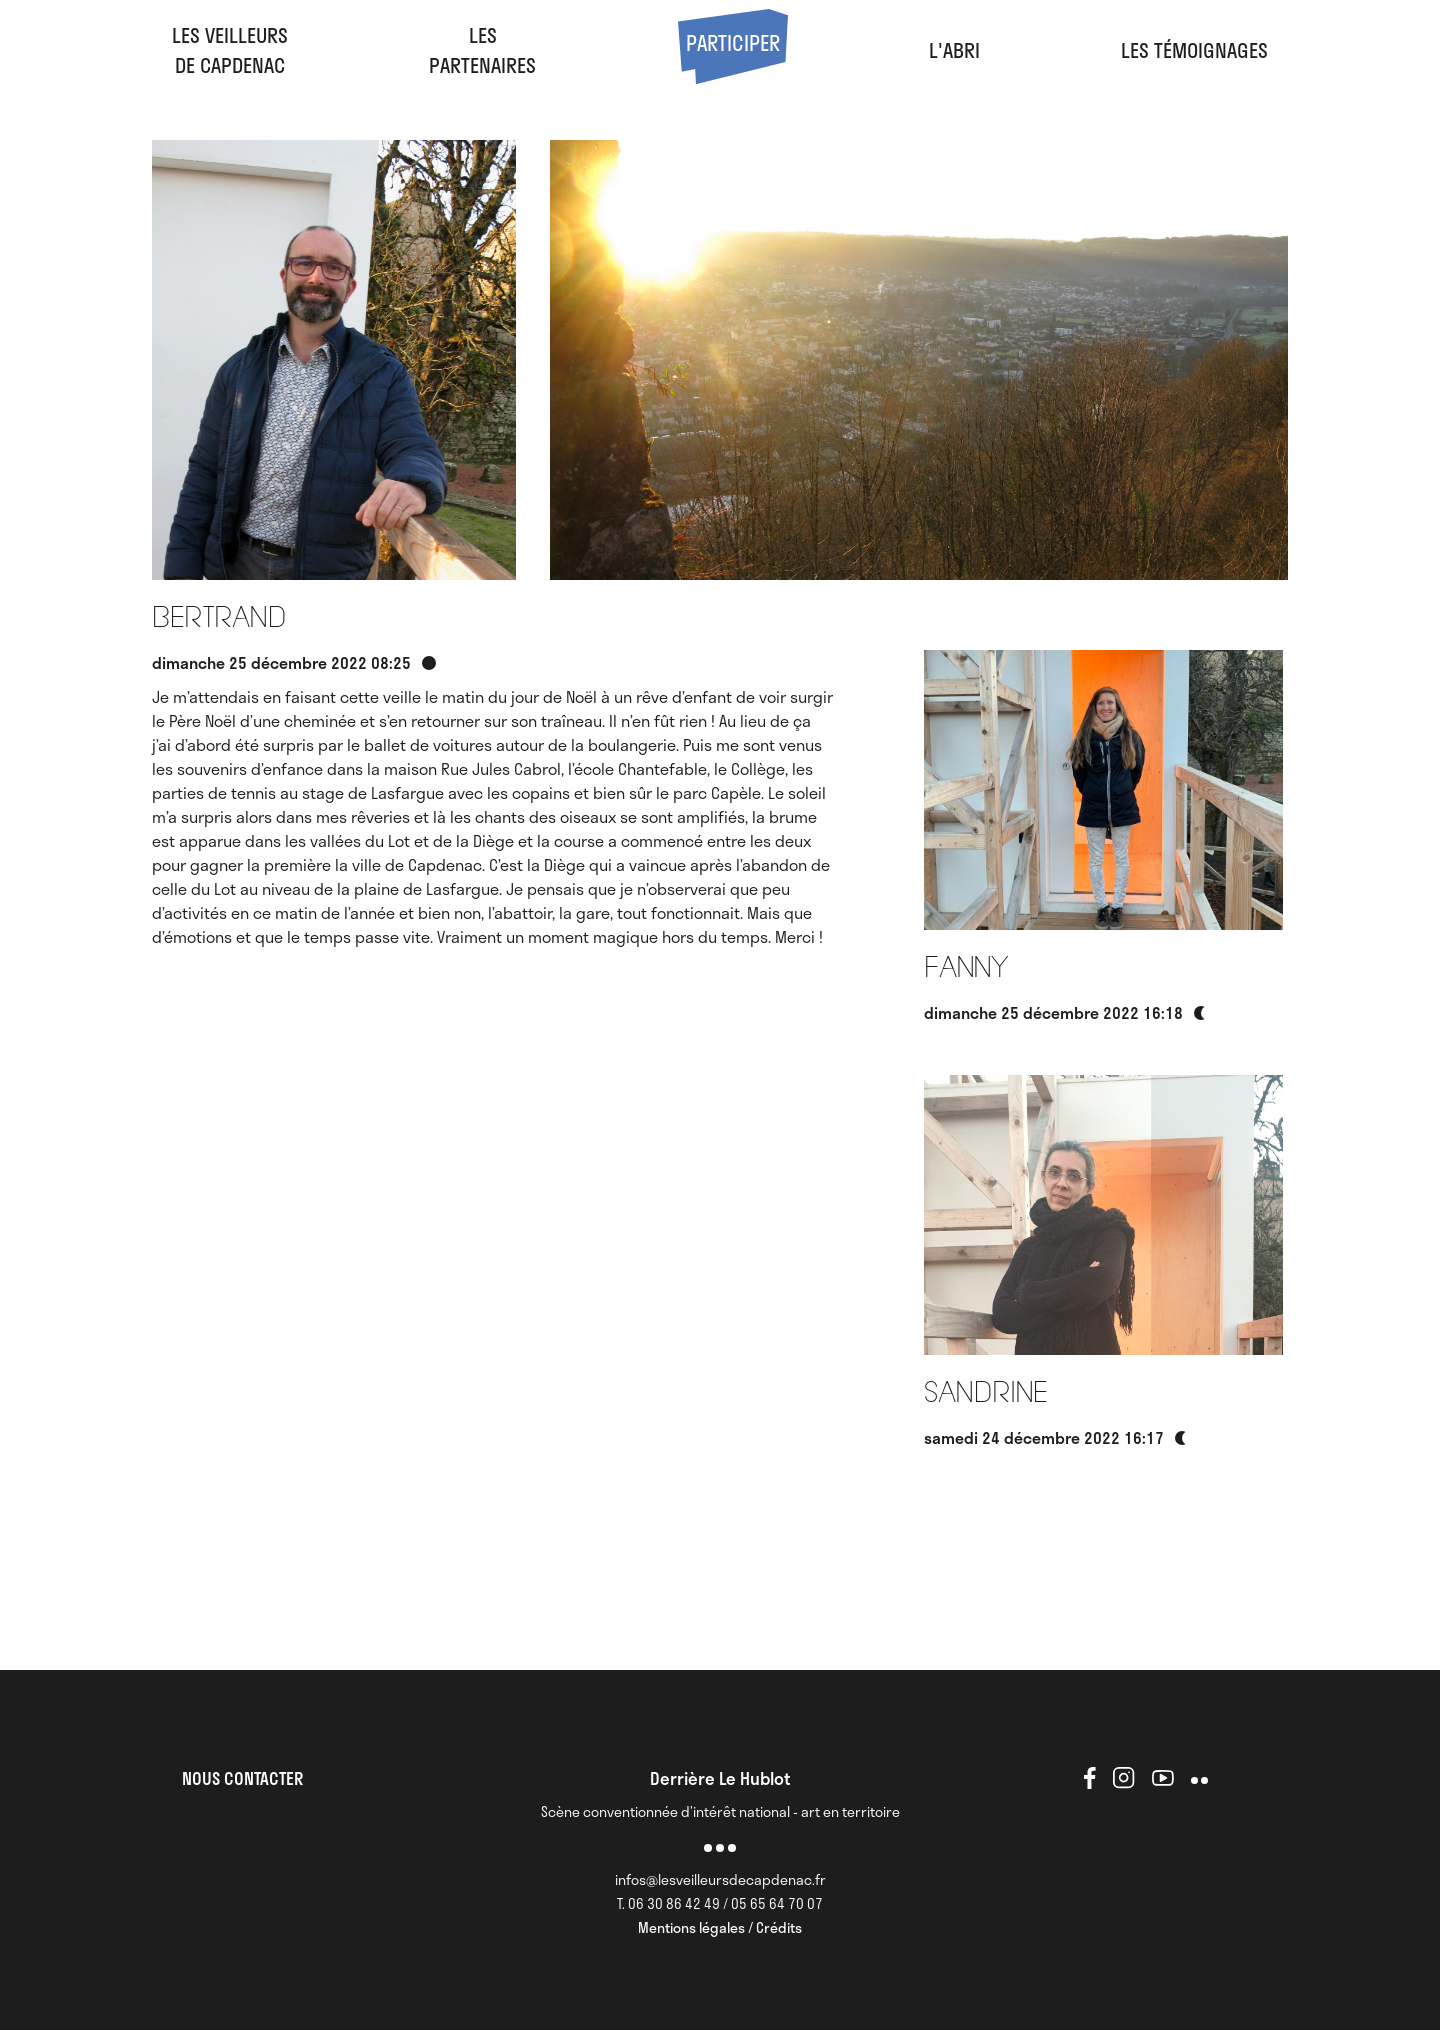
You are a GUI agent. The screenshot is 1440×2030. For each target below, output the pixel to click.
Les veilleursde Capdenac (230, 50)
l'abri (954, 50)
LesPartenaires (482, 50)
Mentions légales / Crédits (720, 1927)
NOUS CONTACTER (242, 1778)
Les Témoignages (1194, 50)
